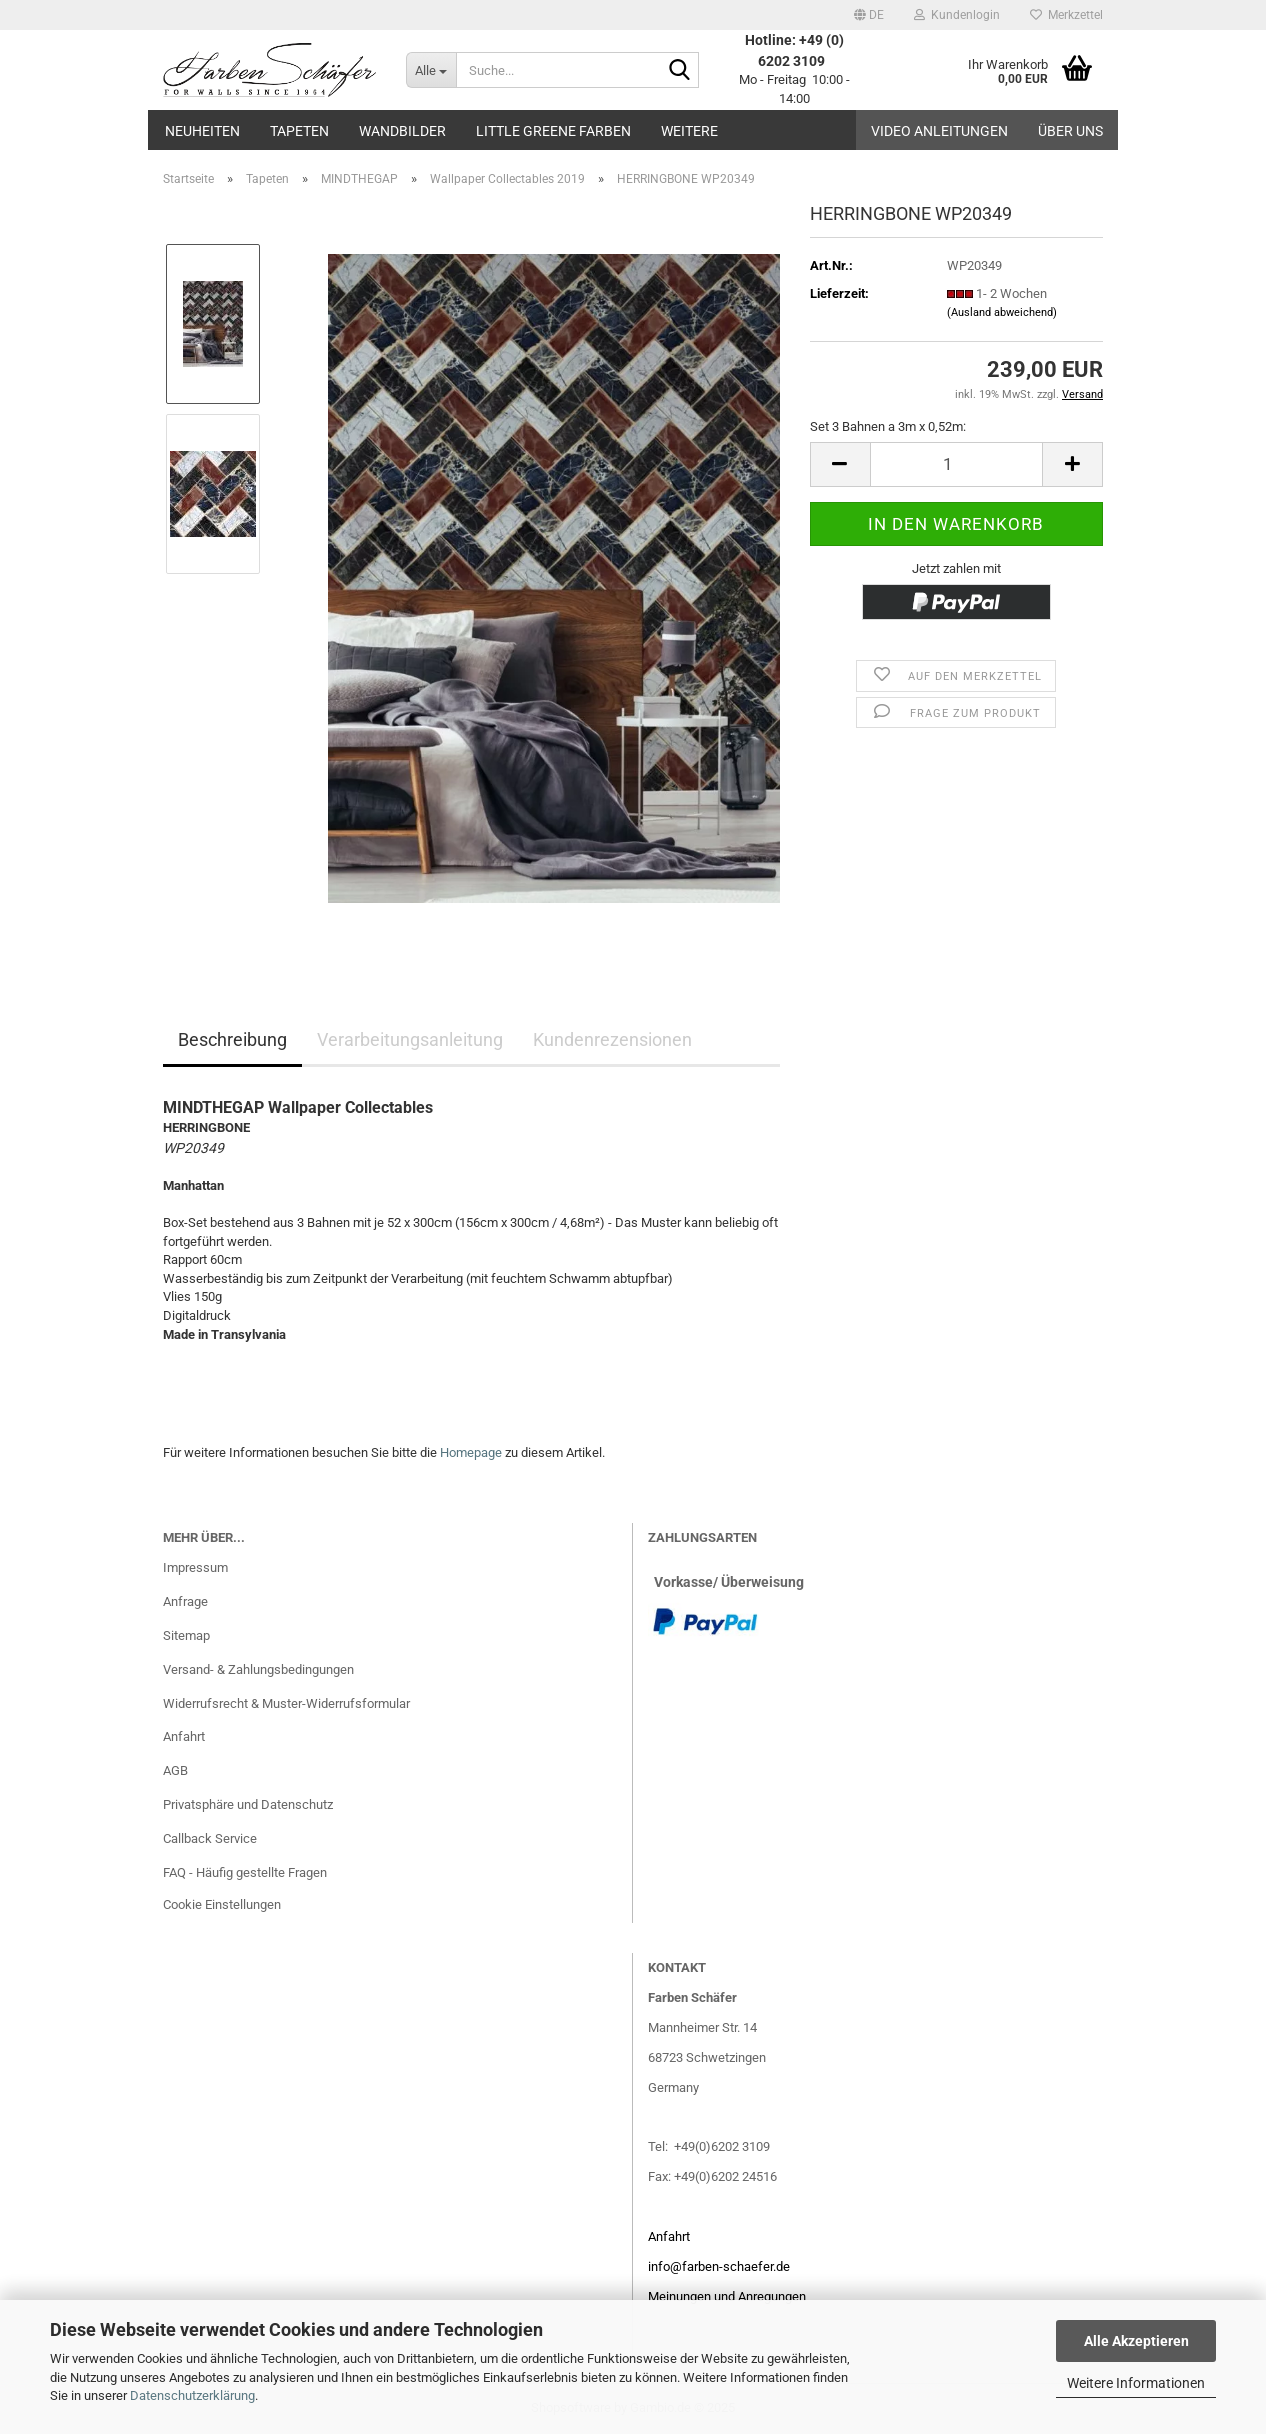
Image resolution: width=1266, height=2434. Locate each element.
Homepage (471, 1452)
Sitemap (186, 1635)
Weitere (689, 131)
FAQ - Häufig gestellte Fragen (245, 1872)
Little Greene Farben (553, 131)
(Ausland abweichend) (1002, 312)
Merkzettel (1066, 15)
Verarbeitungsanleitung (410, 1039)
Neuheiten (202, 131)
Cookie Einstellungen (222, 1904)
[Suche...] (431, 70)
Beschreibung (232, 1039)
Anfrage (185, 1601)
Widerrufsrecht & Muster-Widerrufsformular (286, 1703)
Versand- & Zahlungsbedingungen (258, 1669)
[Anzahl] (956, 464)
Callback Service (210, 1838)
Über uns (1070, 131)
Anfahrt (184, 1736)
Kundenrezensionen (612, 1039)
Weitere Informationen (1136, 2383)
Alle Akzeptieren (1136, 2341)
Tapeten (299, 131)
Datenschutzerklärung (192, 2395)
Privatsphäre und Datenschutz (248, 1804)
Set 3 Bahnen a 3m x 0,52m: (888, 426)
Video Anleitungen (939, 131)
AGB (175, 1770)
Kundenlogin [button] (957, 15)
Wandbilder (402, 131)
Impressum (195, 1567)
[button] (869, 15)
